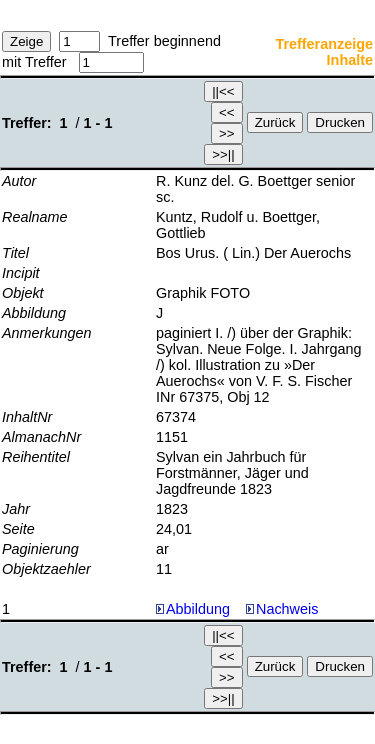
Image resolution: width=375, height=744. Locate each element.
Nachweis (282, 609)
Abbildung (198, 609)
